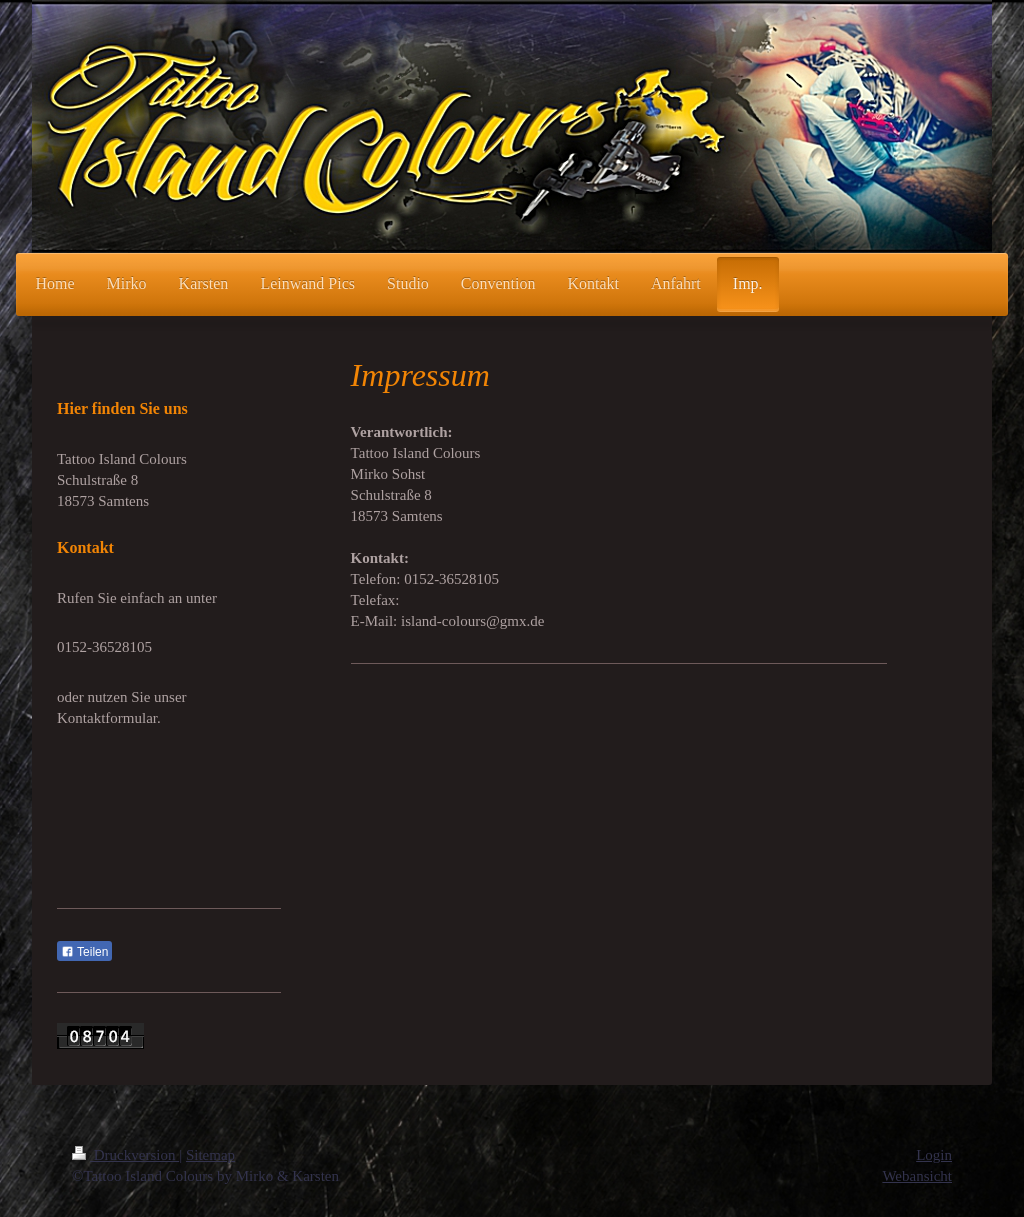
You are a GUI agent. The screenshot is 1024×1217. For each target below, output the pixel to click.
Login (934, 1155)
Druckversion (125, 1155)
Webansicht (917, 1176)
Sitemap (210, 1155)
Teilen (84, 952)
